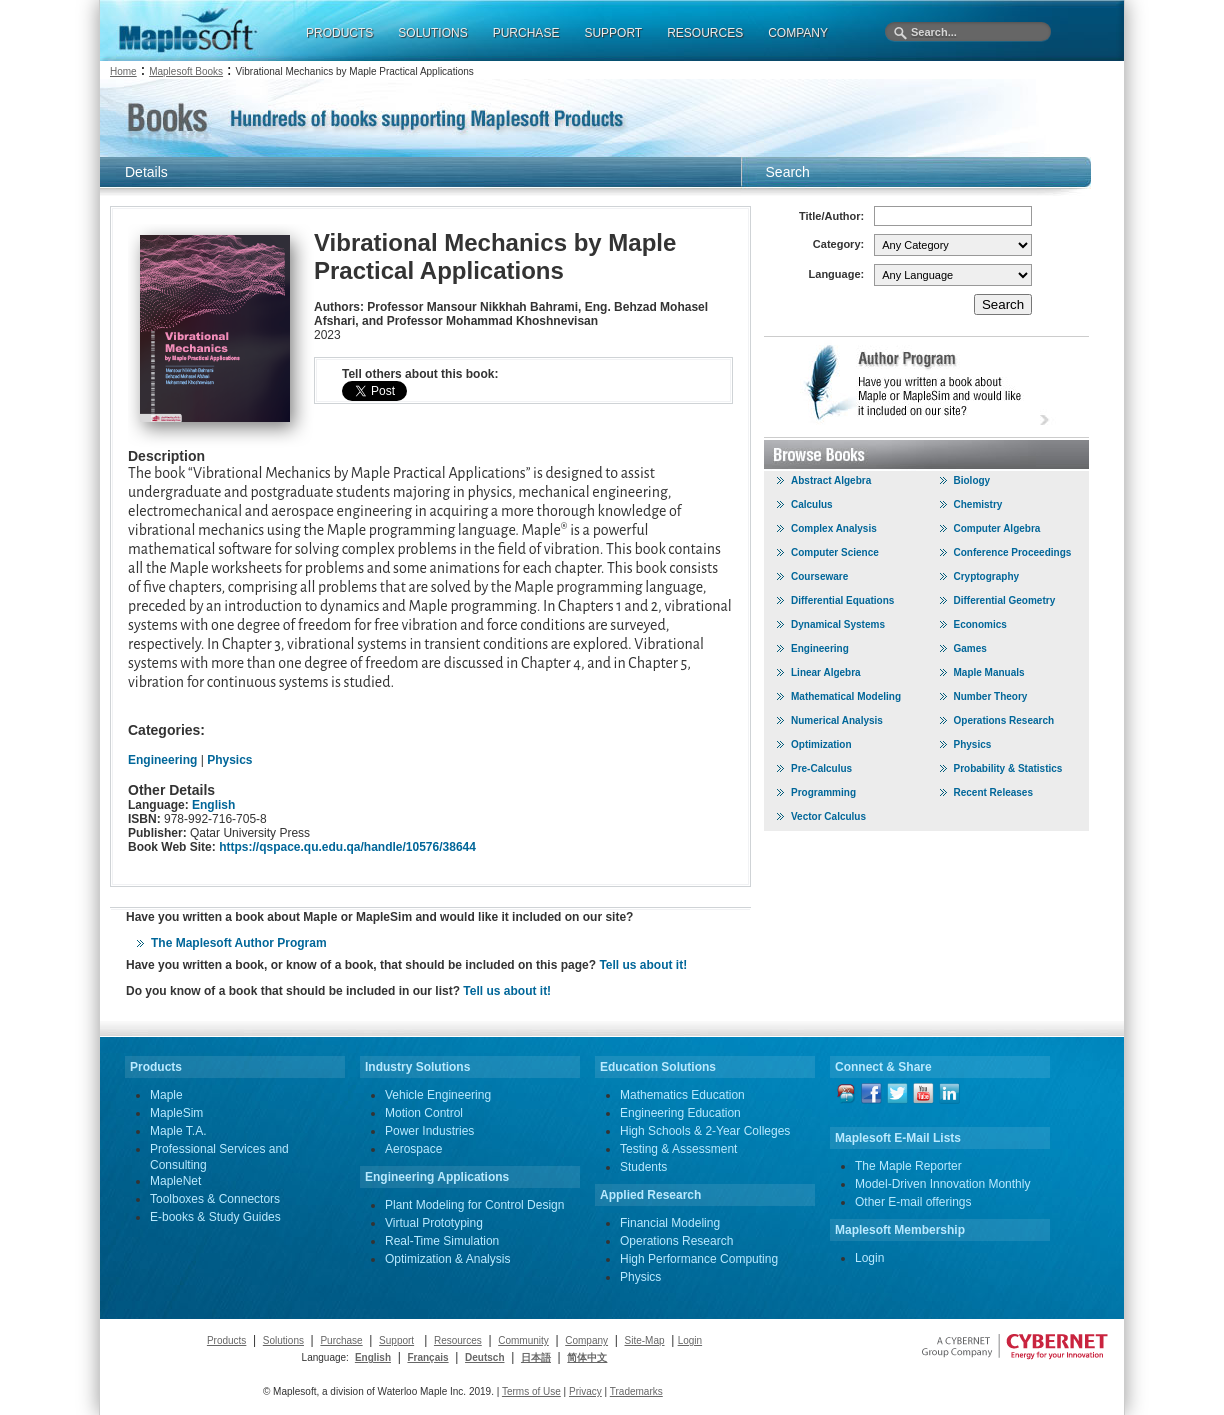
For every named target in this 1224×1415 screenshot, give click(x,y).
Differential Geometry (1005, 600)
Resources (458, 1340)
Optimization (821, 744)
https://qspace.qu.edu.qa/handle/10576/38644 (347, 847)
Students (643, 1167)
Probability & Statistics (1008, 768)
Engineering (162, 760)
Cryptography (987, 576)
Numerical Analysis (837, 720)
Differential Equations (842, 600)
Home (123, 71)
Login (869, 1258)
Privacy (585, 1391)
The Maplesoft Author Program (239, 943)
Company (586, 1340)
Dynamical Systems (838, 624)
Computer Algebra (997, 528)
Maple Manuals (989, 672)
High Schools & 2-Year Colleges (705, 1131)
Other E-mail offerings (913, 1202)
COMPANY (798, 33)
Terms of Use (531, 1391)
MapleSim (176, 1113)
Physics (229, 760)
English (213, 805)
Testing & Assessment (678, 1149)
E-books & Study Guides (215, 1217)
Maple (166, 1095)
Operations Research (1004, 720)
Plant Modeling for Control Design (474, 1205)
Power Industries (429, 1131)
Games (970, 648)
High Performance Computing (699, 1259)
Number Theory (991, 696)
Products (226, 1340)
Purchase (341, 1340)
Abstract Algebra (831, 480)
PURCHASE (526, 33)
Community (523, 1340)
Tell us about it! (643, 965)
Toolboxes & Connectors (215, 1199)
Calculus (812, 504)
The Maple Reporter (908, 1166)
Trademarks (636, 1391)
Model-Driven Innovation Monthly (942, 1184)
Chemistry (978, 504)
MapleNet (175, 1181)
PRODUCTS (339, 33)
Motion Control (424, 1113)
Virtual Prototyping (434, 1223)
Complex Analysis (834, 528)
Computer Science (835, 552)
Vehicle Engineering (438, 1095)
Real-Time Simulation (442, 1241)
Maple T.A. (178, 1131)
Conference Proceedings (1013, 552)
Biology (972, 480)
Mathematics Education (682, 1095)
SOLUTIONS (432, 33)
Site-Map (645, 1340)
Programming (823, 792)
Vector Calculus (828, 816)
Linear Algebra (826, 672)
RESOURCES (705, 33)
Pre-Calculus (821, 768)
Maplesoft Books (186, 71)
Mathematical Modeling (846, 696)
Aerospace (413, 1149)
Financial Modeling (670, 1223)
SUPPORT (613, 33)
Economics (980, 624)
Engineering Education (680, 1113)
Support (396, 1340)
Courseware (819, 576)
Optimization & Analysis (447, 1259)
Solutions (283, 1340)
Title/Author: (831, 216)
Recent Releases (994, 792)
